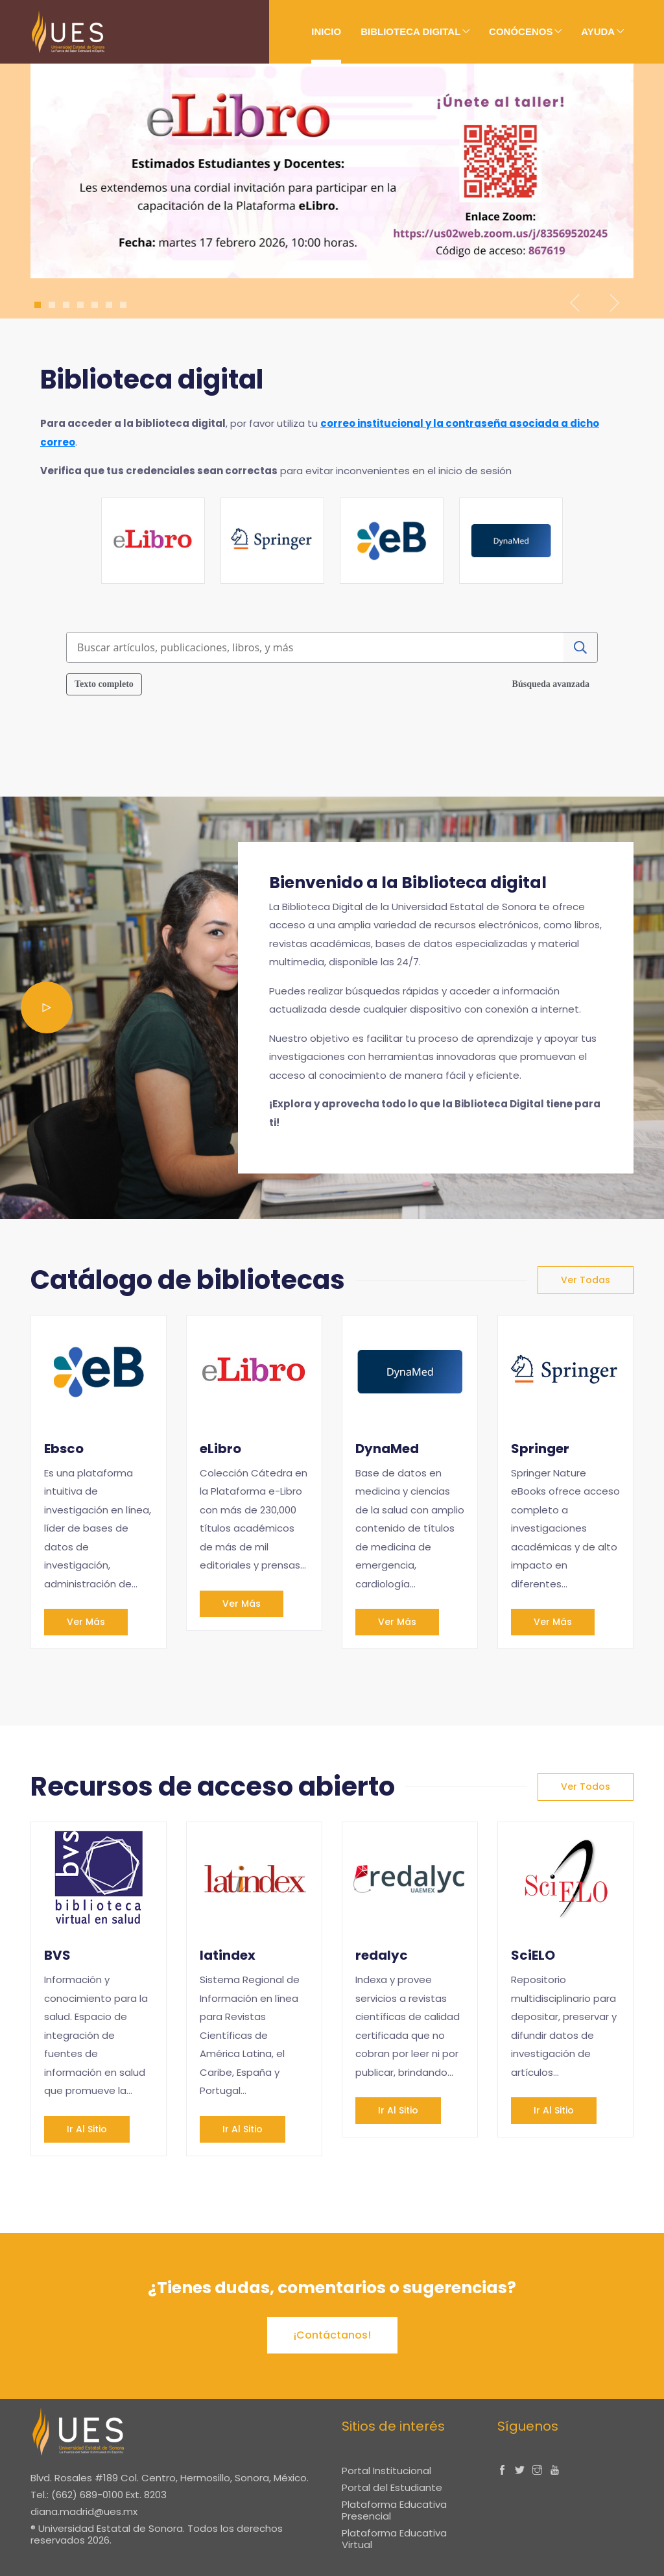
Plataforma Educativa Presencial (394, 2510)
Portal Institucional (386, 2470)
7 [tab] (123, 305)
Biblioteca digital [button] (410, 31)
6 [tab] (109, 305)
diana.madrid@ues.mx (83, 2511)
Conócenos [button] (520, 31)
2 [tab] (51, 305)
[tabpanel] (332, 171)
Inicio (326, 31)
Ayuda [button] (598, 31)
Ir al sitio (87, 2129)
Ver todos (585, 1786)
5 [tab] (94, 305)
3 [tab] (66, 305)
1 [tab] (38, 305)
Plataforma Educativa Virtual (394, 2538)
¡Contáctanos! (332, 2335)
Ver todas (585, 1279)
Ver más (86, 1621)
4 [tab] (80, 305)
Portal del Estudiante (392, 2487)
